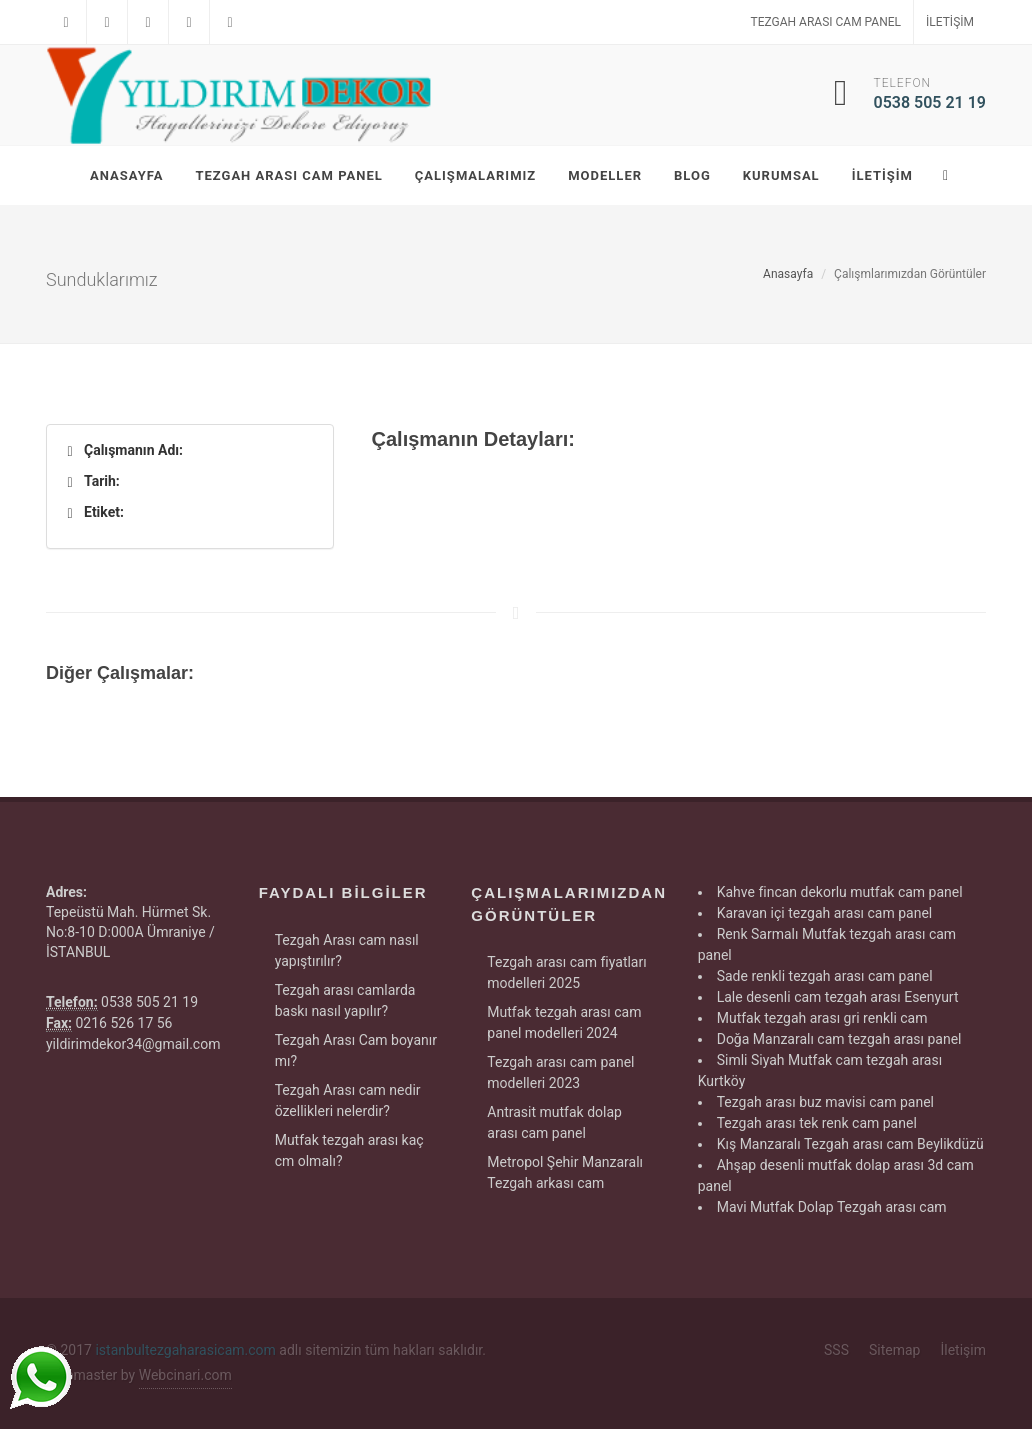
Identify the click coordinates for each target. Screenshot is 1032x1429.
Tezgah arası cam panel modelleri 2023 (560, 1072)
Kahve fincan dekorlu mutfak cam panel (840, 892)
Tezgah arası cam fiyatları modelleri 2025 (566, 972)
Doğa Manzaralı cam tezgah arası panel (839, 1039)
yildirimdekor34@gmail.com (133, 1044)
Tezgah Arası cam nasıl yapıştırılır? (347, 950)
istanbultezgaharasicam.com (185, 1350)
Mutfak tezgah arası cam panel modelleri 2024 (564, 1022)
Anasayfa (788, 274)
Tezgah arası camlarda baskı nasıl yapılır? (345, 1000)
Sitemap (894, 1350)
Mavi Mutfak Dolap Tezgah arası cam (832, 1207)
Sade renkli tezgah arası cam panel (825, 976)
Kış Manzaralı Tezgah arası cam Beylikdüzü (850, 1144)
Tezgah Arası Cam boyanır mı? (356, 1050)
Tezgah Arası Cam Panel (826, 22)
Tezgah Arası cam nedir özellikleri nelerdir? (348, 1100)
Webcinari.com (185, 1375)
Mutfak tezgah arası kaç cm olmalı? (349, 1150)
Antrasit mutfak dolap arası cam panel (554, 1122)
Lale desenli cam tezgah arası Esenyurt (838, 997)
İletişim (950, 22)
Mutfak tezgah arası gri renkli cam (822, 1018)
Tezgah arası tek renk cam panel (817, 1123)
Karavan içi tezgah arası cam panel (825, 913)
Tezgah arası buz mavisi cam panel (825, 1102)
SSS (836, 1350)
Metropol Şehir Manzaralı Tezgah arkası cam (565, 1172)
